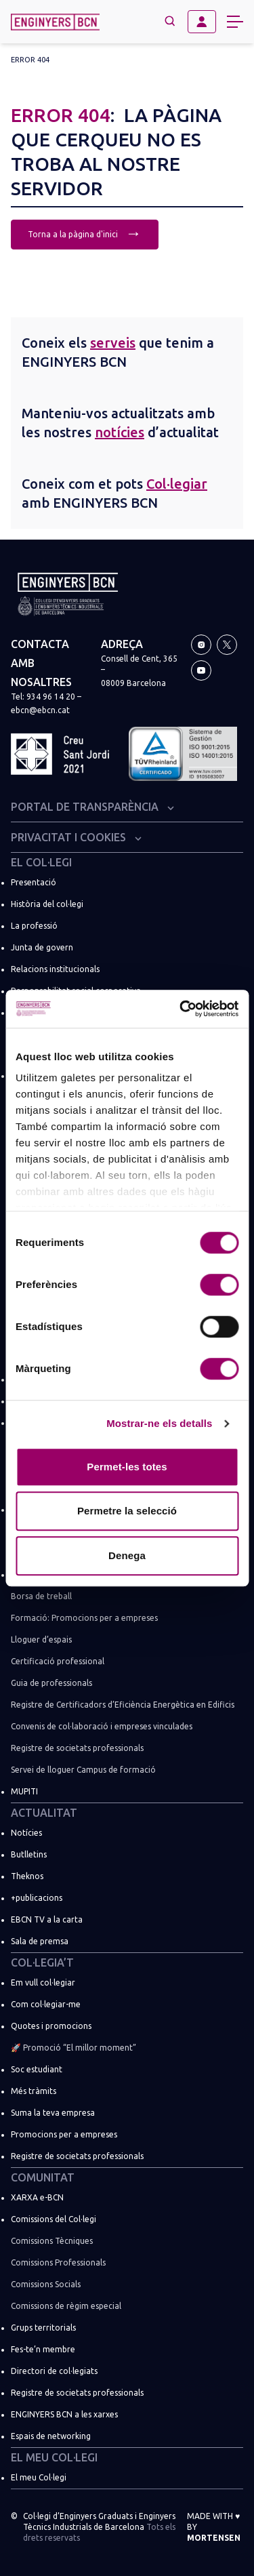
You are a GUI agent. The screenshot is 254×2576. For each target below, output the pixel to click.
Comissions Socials (46, 2284)
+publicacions (36, 1897)
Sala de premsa (39, 1941)
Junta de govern (42, 947)
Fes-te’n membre (43, 2349)
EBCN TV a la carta (47, 1919)
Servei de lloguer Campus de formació (83, 1769)
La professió (34, 925)
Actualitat (44, 1813)
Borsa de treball (41, 1596)
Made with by (213, 2527)
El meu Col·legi (54, 2457)
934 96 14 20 (50, 696)
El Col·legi (41, 862)
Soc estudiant (36, 2069)
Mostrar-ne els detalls (159, 1423)
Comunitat (43, 2177)
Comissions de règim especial (66, 2305)
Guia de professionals (51, 1682)
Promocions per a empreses (64, 2134)
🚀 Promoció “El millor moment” (73, 2047)
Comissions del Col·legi (53, 2219)
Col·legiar (176, 483)
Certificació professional (57, 1661)
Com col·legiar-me (46, 2004)
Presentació (33, 882)
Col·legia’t (42, 1962)
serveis (112, 342)
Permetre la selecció (127, 1510)
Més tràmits (33, 2091)
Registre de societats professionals (77, 1748)
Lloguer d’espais (41, 1639)
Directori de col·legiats (54, 2371)
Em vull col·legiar (43, 1982)
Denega (127, 1555)
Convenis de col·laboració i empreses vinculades (101, 1726)
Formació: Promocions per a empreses (84, 1617)
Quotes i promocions (51, 2025)
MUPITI (24, 1791)
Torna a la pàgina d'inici (85, 233)
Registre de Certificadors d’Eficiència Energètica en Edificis (122, 1704)
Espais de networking (51, 2436)
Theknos (27, 1876)
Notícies (26, 1832)
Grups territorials (43, 2327)
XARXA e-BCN (37, 2197)
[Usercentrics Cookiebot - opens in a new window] (180, 1009)
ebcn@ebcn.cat (40, 710)
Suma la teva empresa (53, 2112)
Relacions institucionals (55, 969)
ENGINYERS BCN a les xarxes (64, 2414)
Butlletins (29, 1854)
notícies (119, 432)
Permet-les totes (127, 1466)
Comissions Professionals (58, 2262)
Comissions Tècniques (52, 2240)
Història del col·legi (47, 904)
